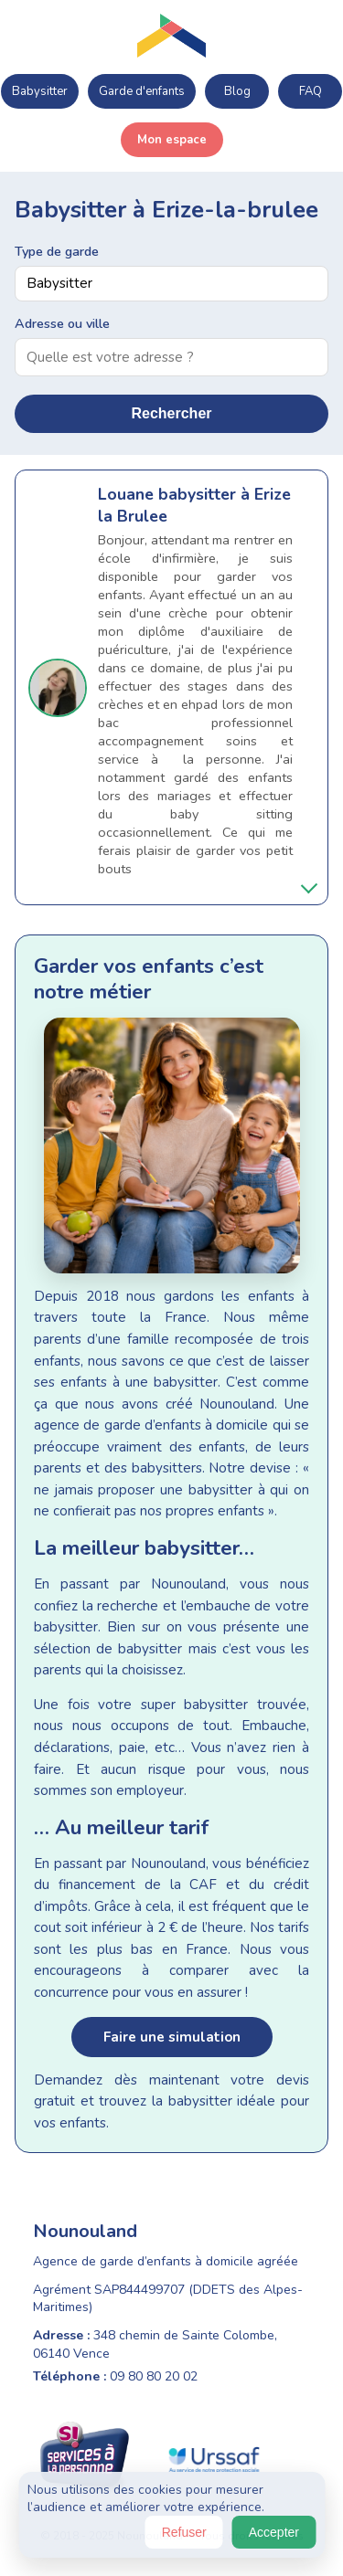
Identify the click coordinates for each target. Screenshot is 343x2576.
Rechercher (171, 413)
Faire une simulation (172, 2037)
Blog (237, 91)
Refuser (184, 2532)
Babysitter (40, 91)
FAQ (310, 91)
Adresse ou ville (62, 323)
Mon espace (172, 140)
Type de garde (57, 251)
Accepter (274, 2532)
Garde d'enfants (142, 91)
